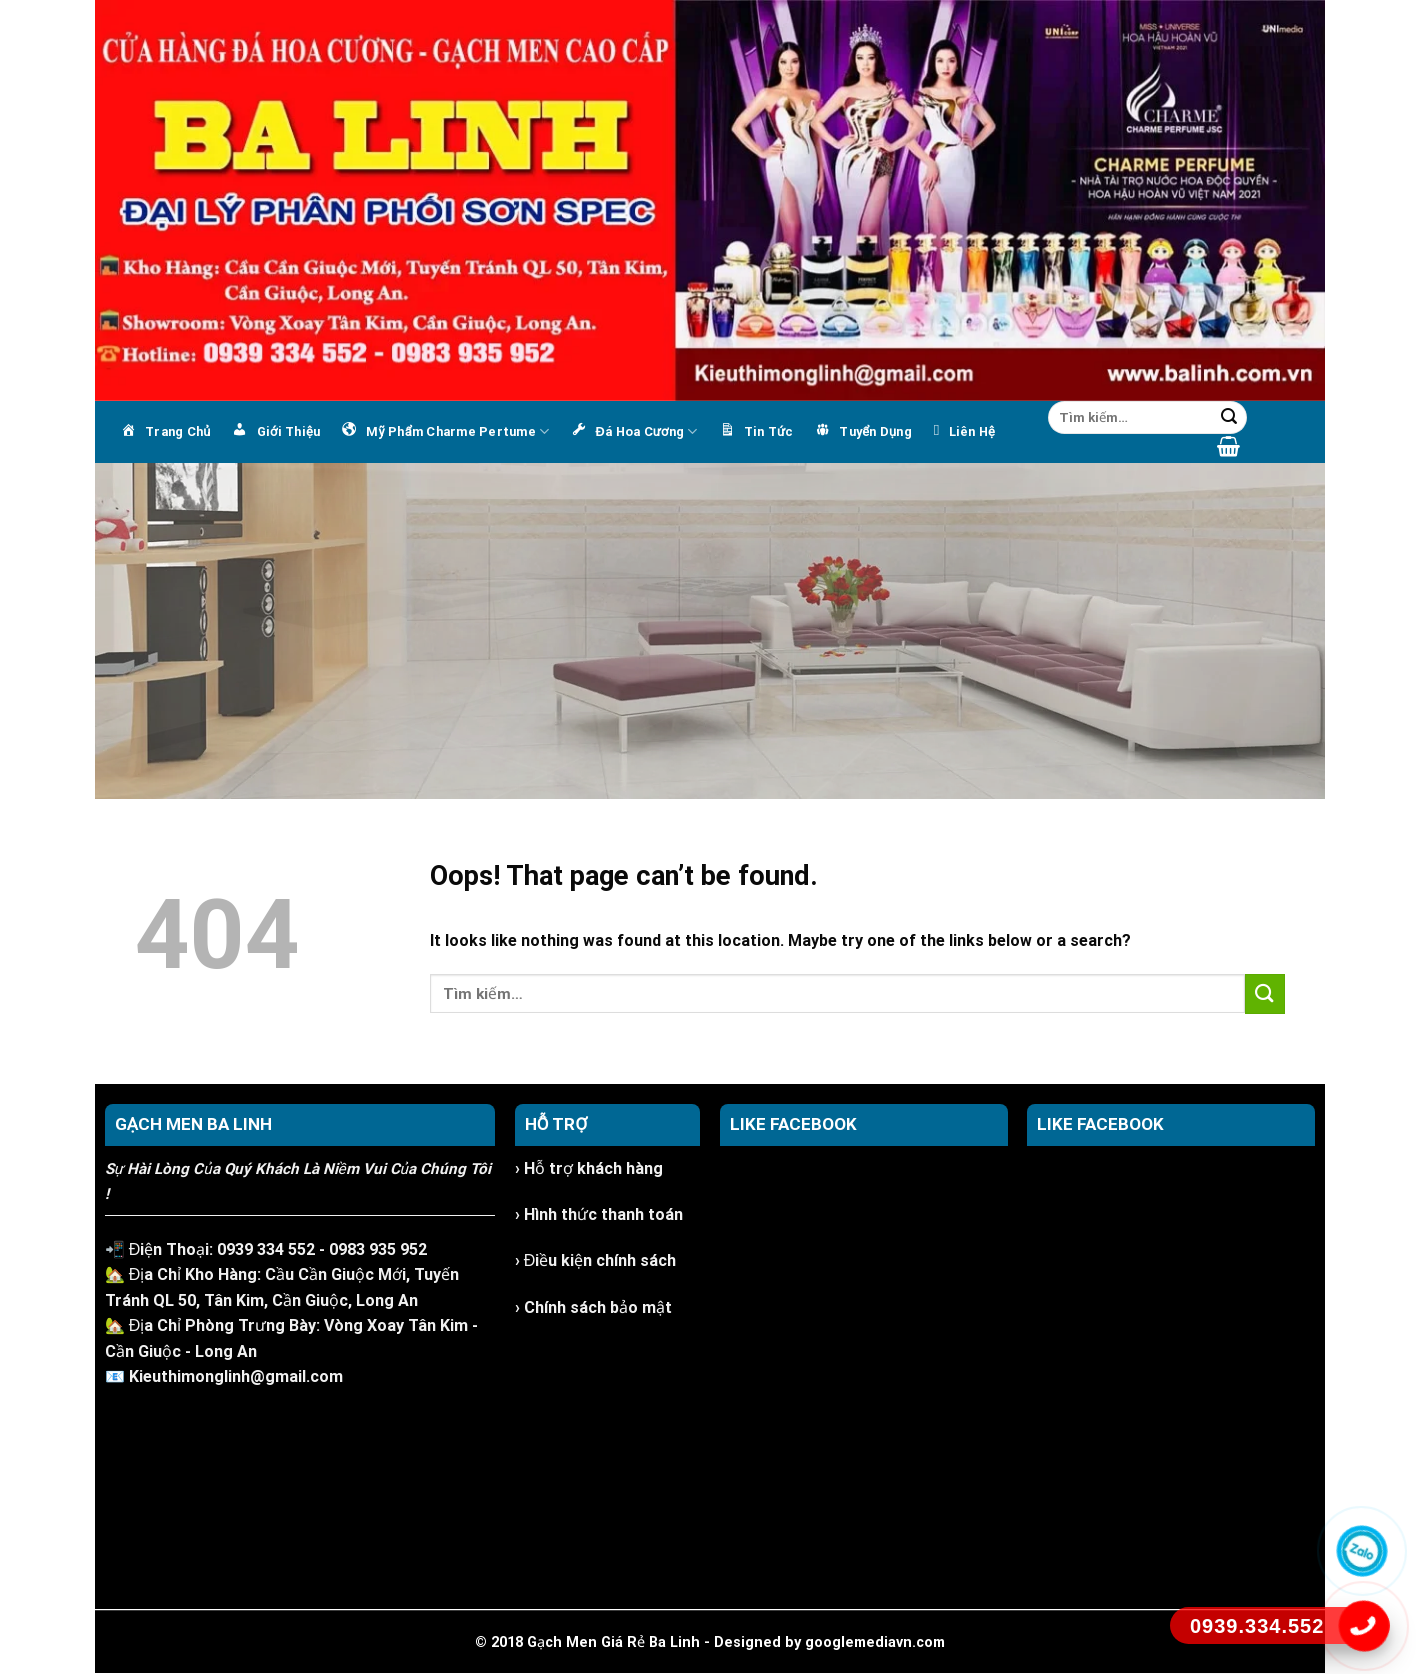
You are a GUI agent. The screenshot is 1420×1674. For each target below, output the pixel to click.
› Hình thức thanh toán (599, 1214)
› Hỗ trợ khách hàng (589, 1168)
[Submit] (1229, 418)
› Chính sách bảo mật (593, 1307)
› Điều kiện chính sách (596, 1260)
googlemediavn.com (875, 1642)
